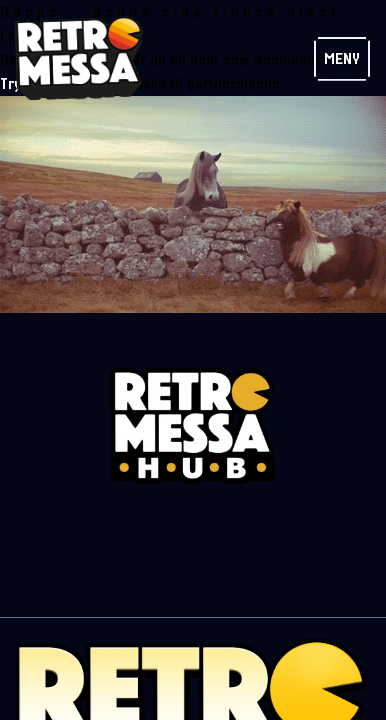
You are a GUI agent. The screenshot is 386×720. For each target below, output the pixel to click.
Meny (342, 59)
